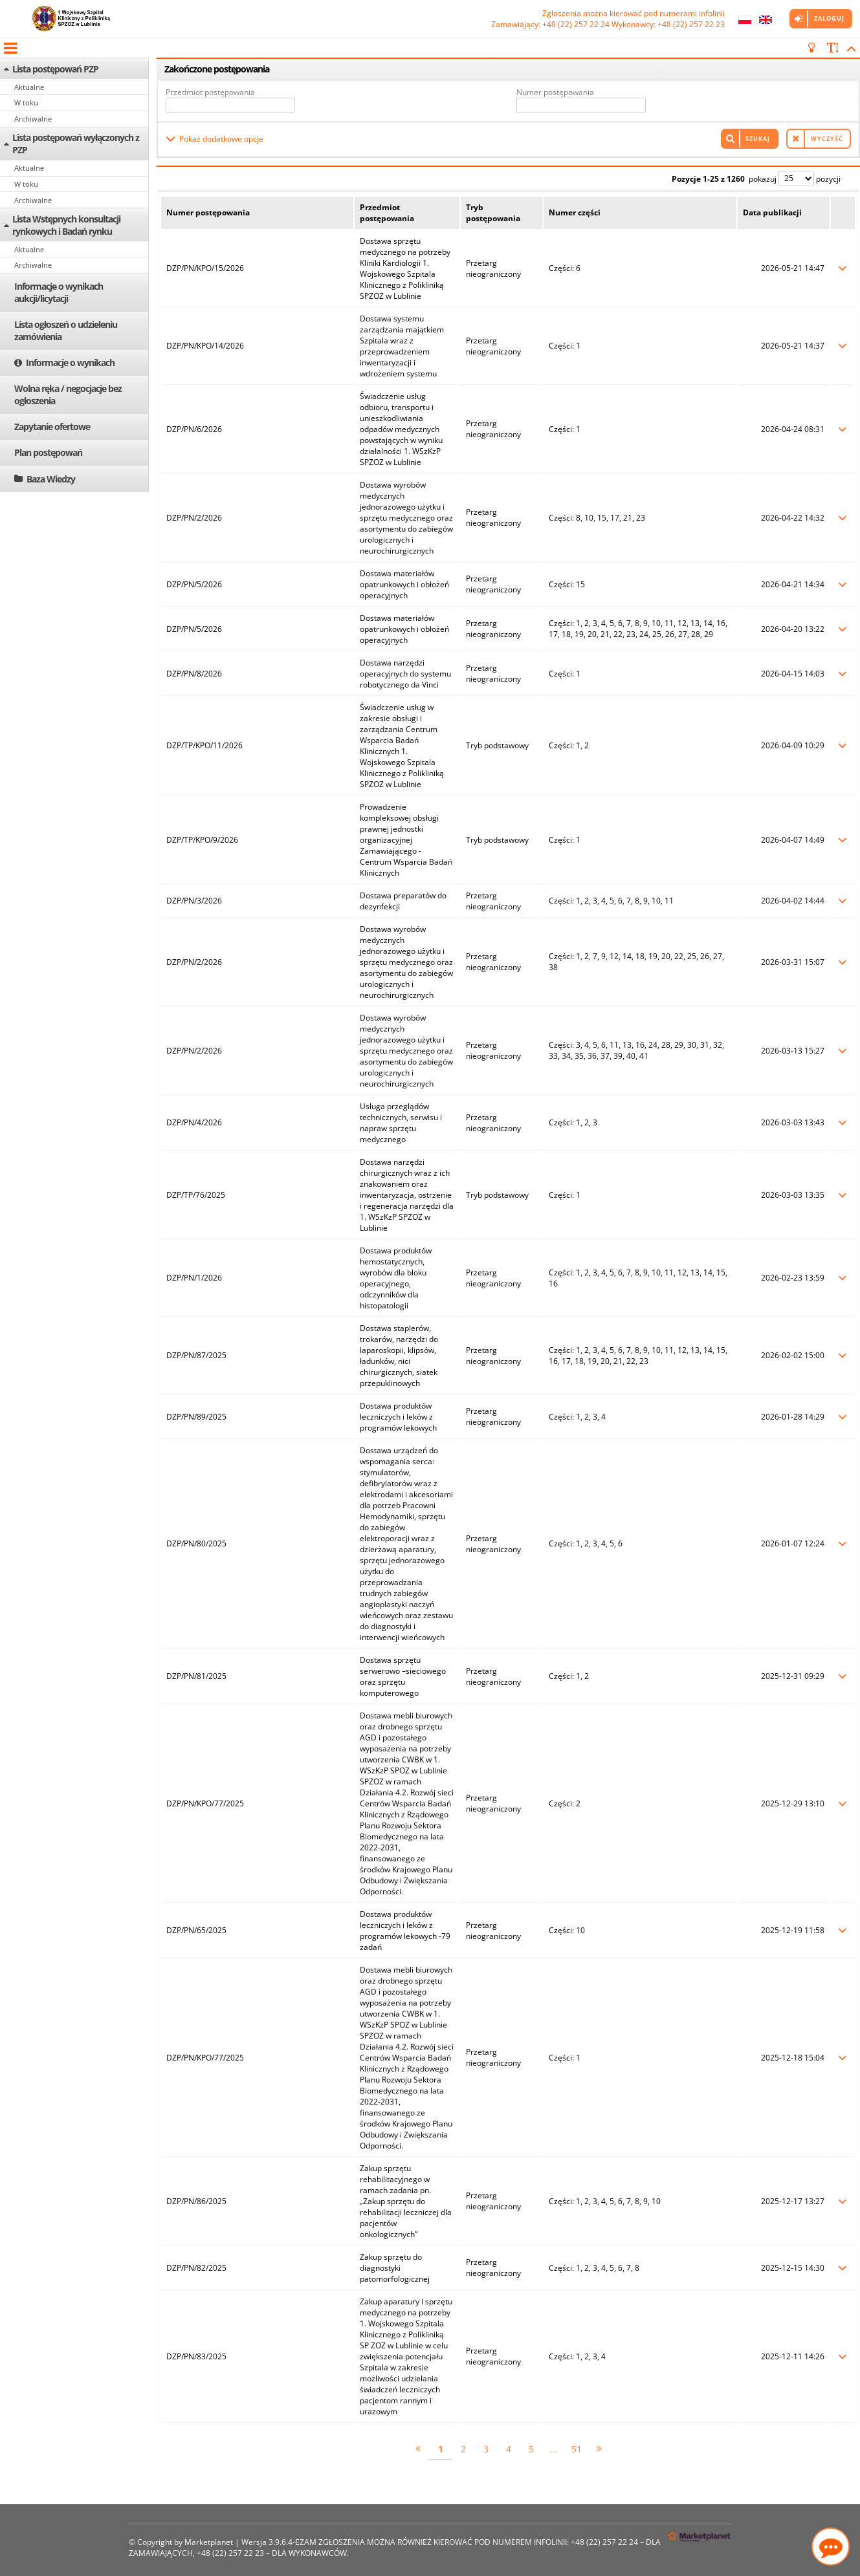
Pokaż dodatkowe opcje (221, 138)
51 (576, 2449)
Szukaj (757, 139)
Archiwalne (33, 119)
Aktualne (29, 87)
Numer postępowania (555, 92)
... (554, 2449)
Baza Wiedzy (51, 479)
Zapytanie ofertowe (52, 426)
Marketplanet (208, 2542)
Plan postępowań (48, 452)
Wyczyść (827, 139)
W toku (26, 102)
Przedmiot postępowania (210, 92)
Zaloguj (829, 18)
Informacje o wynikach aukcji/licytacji (58, 292)
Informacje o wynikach (70, 362)
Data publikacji (772, 212)
